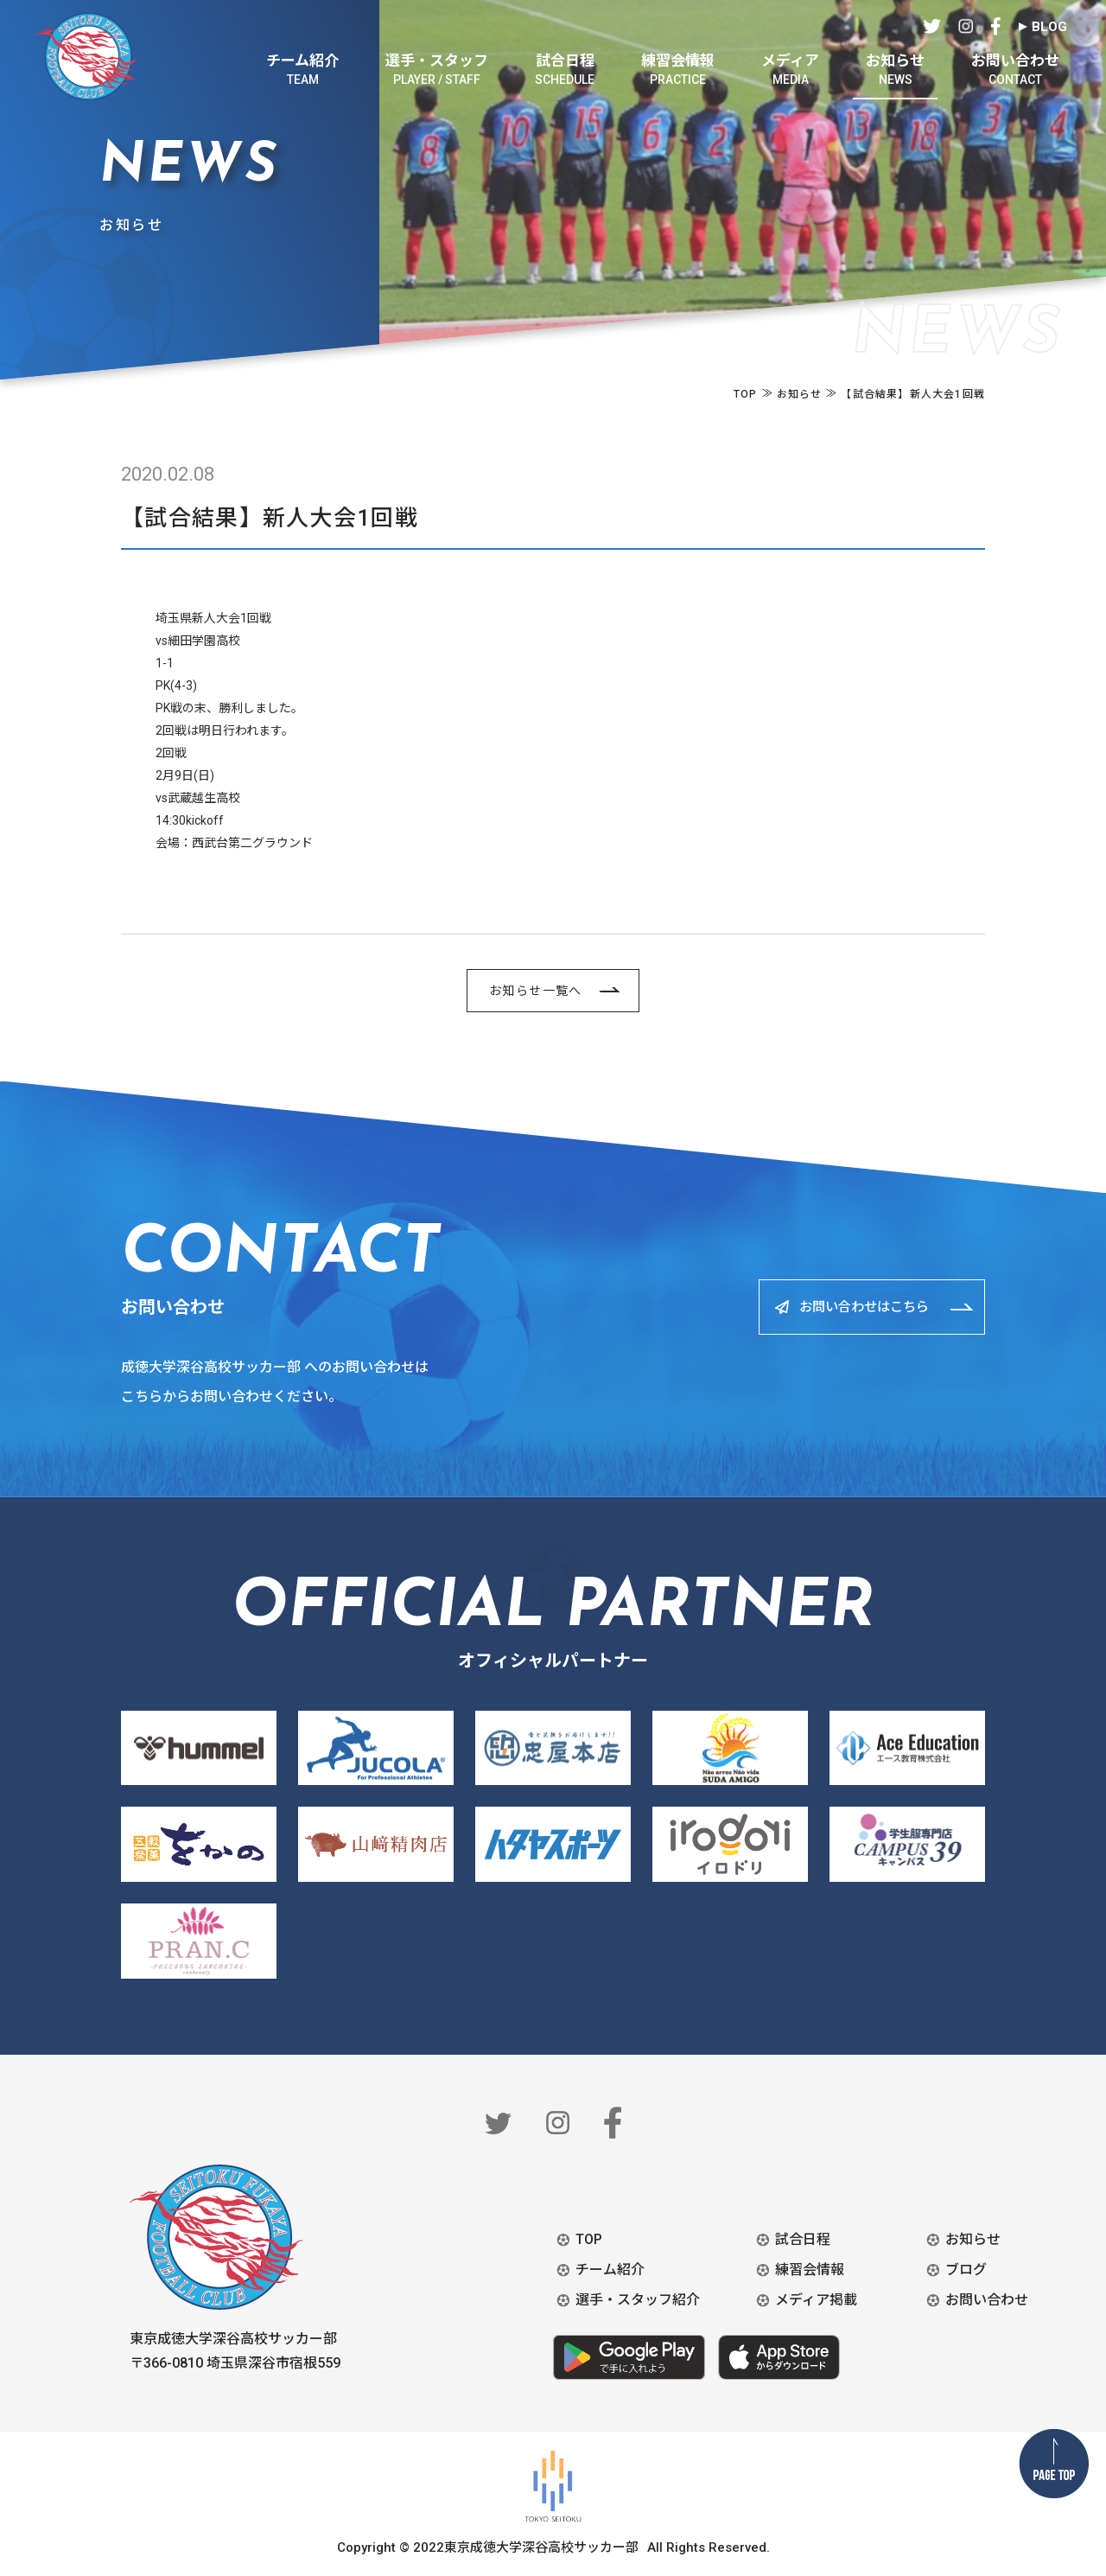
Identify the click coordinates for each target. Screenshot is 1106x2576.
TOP (588, 2239)
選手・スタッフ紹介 (637, 2300)
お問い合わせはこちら (854, 1306)
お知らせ (973, 2239)
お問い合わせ (986, 2300)
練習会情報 (809, 2269)
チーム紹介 (610, 2269)
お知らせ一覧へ (535, 991)
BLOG (1049, 27)
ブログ (966, 2269)
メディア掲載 (816, 2300)
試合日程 (802, 2239)
